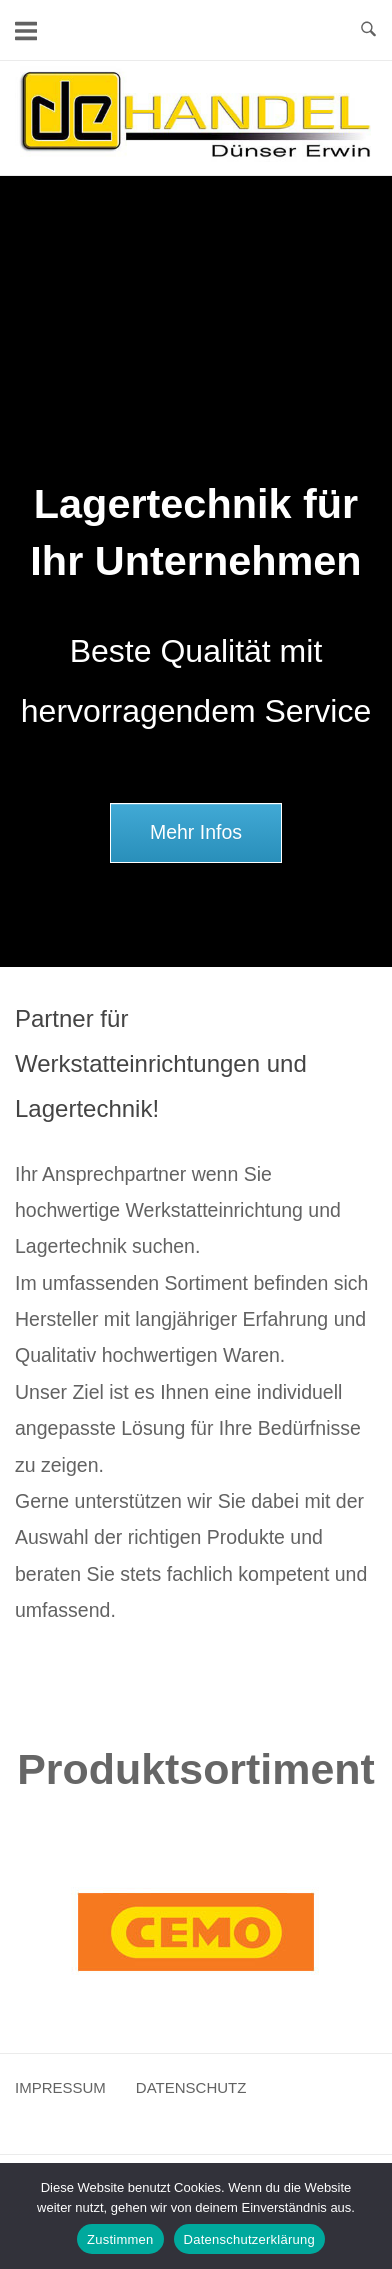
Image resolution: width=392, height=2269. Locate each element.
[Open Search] (368, 30)
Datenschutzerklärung (249, 2239)
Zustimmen (120, 2239)
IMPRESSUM (60, 2087)
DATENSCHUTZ (191, 2087)
